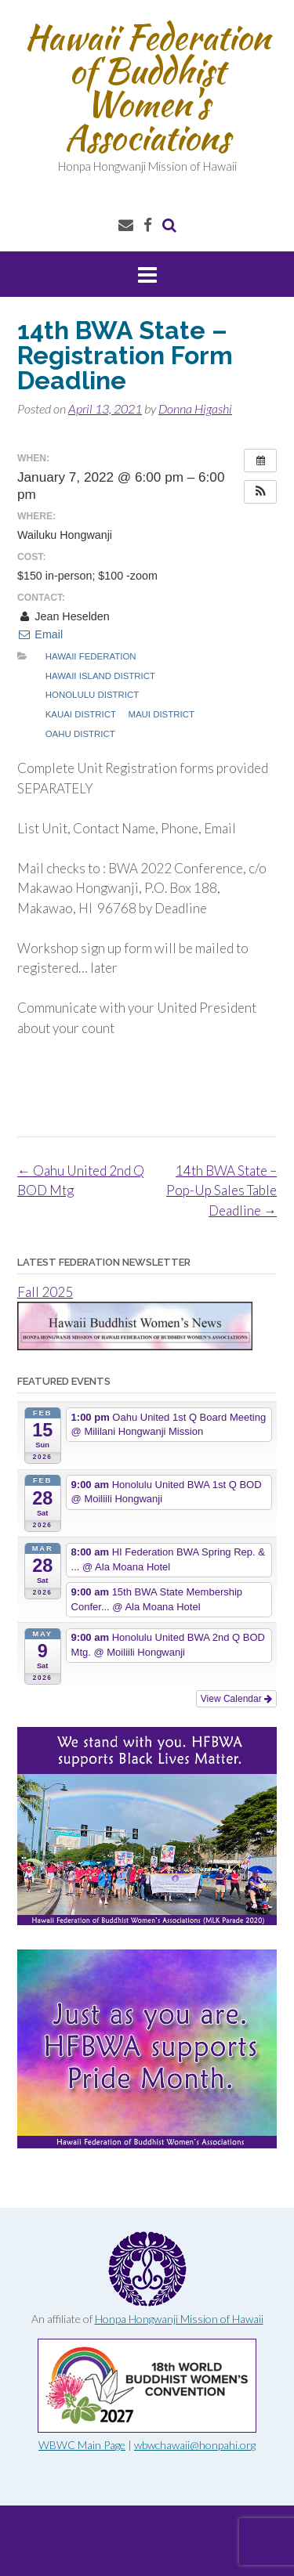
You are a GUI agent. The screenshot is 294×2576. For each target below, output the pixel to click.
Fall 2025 (45, 1292)
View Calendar (236, 1698)
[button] (260, 492)
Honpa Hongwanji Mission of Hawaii (179, 2318)
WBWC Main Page (81, 2444)
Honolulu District (92, 694)
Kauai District (80, 714)
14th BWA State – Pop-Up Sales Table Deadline (221, 1190)
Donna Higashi (195, 408)
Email (40, 634)
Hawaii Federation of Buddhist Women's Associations (147, 87)
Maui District (161, 714)
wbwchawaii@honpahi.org (195, 2444)
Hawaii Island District (100, 676)
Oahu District (80, 734)
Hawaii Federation (90, 656)
